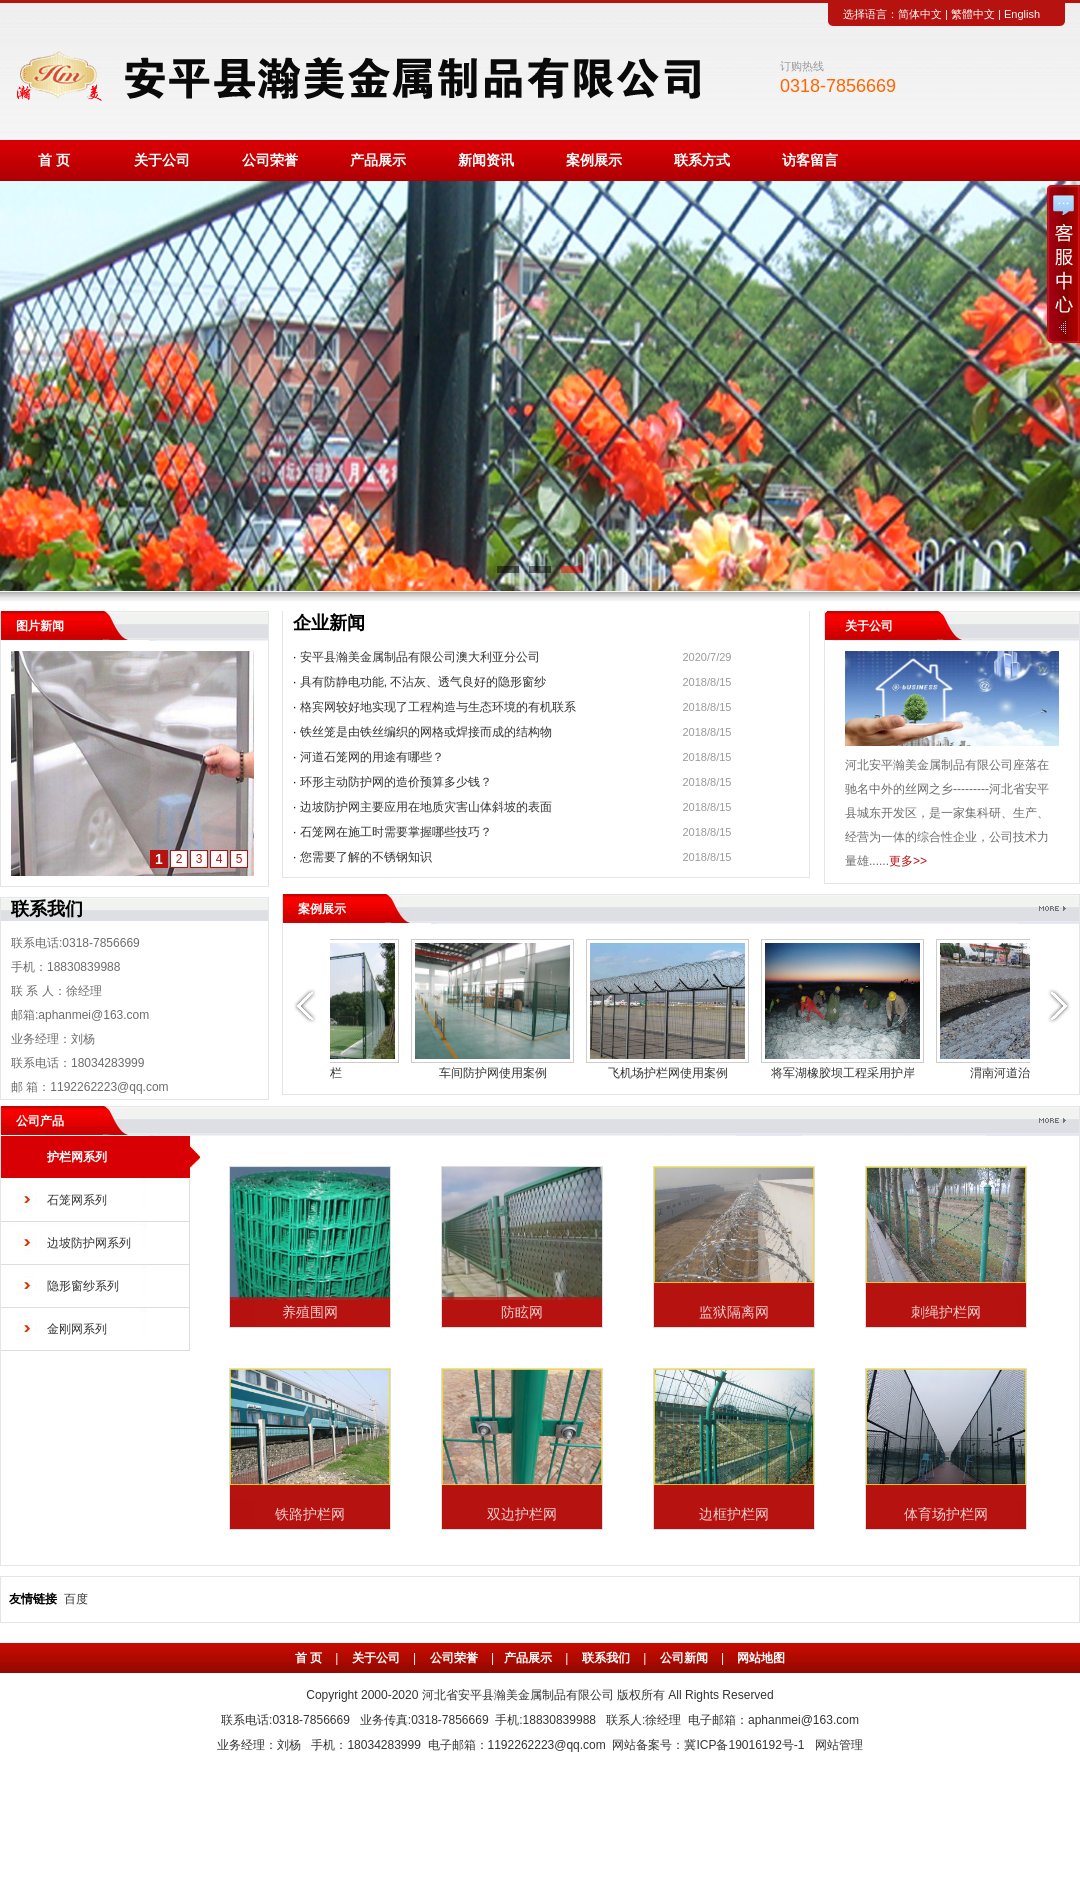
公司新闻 (684, 1658)
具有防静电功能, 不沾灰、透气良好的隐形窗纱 (423, 682)
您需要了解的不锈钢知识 (366, 857)
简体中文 (920, 14)
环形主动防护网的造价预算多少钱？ (396, 782)
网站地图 (761, 1658)
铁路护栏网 (310, 1514)
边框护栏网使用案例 (768, 1073)
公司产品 (40, 1121)
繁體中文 (973, 14)
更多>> (908, 861)
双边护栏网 (522, 1514)
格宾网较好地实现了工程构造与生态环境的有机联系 (438, 707)
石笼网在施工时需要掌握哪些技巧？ (396, 832)
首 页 (54, 160)
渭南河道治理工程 (418, 1073)
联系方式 (702, 160)
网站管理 (839, 1745)
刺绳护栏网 (946, 1312)
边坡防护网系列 (89, 1243)
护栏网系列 (77, 1157)
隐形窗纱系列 (83, 1286)
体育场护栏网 (946, 1514)
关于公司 (162, 160)
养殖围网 (310, 1312)
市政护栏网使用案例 (593, 1073)
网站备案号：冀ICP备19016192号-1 (708, 1745)
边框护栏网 (734, 1514)
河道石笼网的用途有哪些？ (372, 757)
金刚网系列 (77, 1329)
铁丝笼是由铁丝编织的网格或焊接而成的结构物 (426, 732)
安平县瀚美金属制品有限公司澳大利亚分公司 (420, 657)
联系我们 (606, 1658)
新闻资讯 (486, 160)
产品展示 (378, 160)
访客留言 (810, 160)
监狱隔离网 (734, 1312)
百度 (76, 1599)
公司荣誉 (270, 160)
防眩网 (522, 1312)
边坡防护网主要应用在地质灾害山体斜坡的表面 (426, 807)
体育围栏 (943, 1073)
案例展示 (594, 160)
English (1022, 14)
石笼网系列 (77, 1200)
